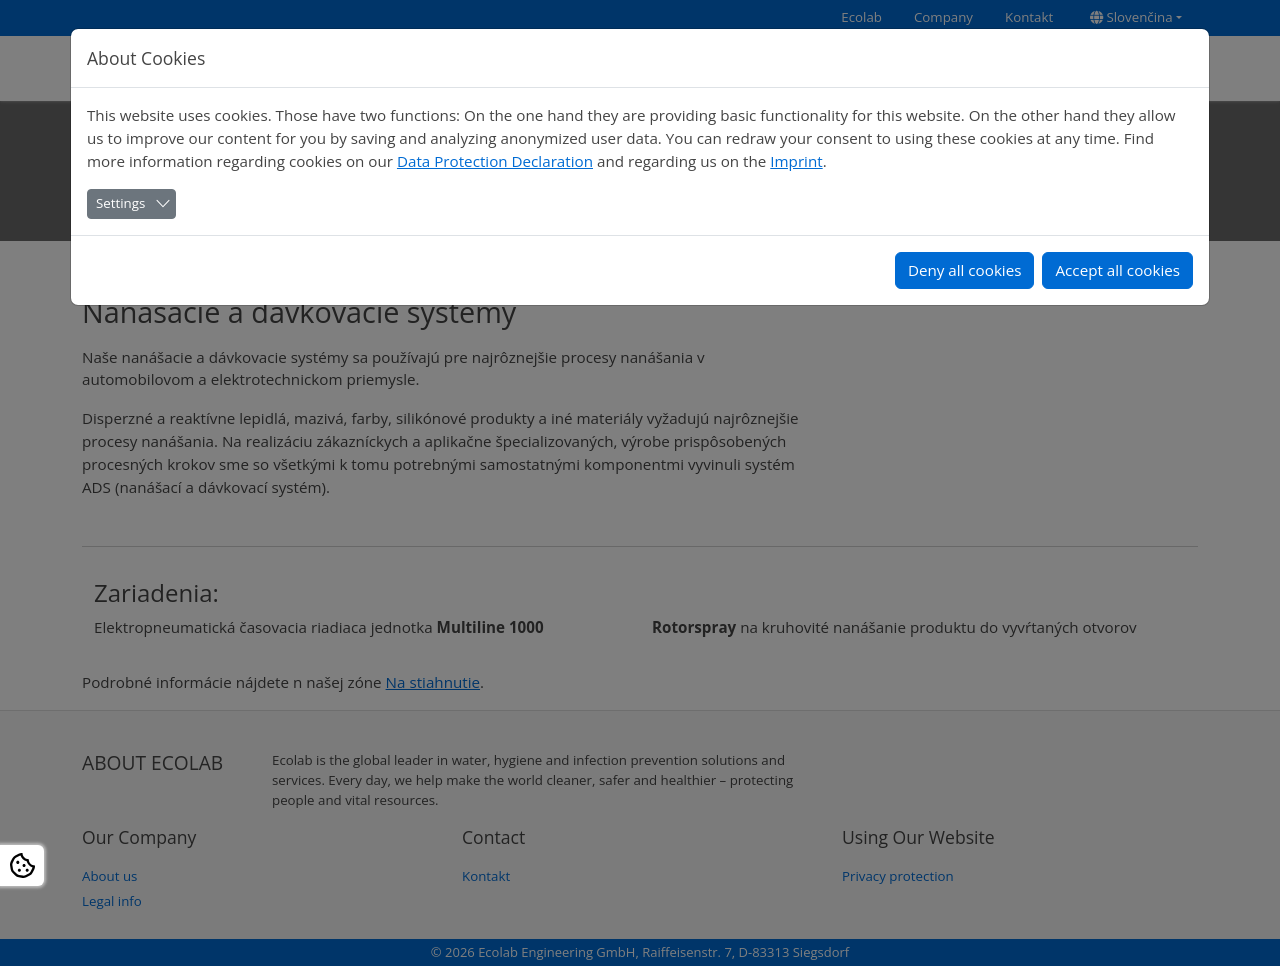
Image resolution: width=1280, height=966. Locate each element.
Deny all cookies (965, 270)
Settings (120, 203)
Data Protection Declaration (495, 161)
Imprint (796, 161)
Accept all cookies (1117, 270)
